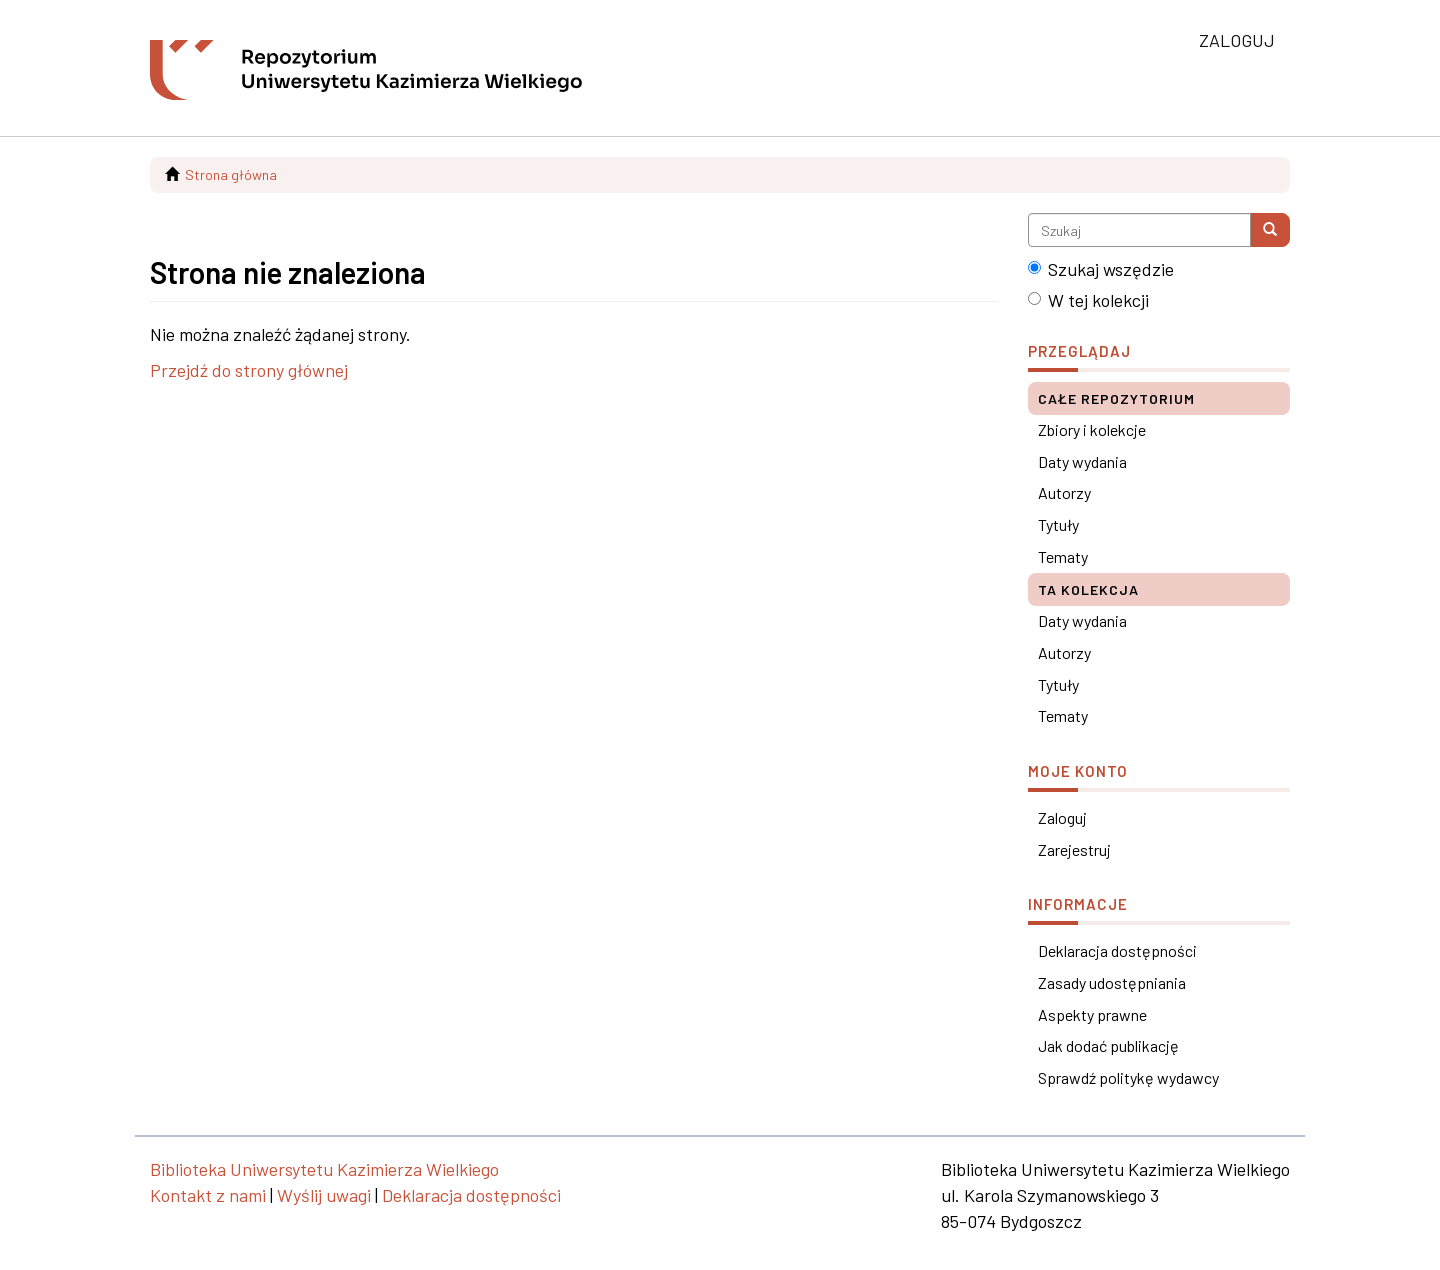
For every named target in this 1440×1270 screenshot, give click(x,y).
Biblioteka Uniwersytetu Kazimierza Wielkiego (324, 1169)
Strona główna (231, 174)
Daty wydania (1082, 461)
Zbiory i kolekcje (1092, 429)
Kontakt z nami (208, 1195)
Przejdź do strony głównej (249, 370)
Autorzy (1064, 492)
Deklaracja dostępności (1117, 950)
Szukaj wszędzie (1101, 269)
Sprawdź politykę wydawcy (1128, 1077)
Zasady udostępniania (1112, 982)
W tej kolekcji (1088, 300)
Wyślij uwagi (324, 1195)
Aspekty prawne (1092, 1014)
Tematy (1063, 556)
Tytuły (1058, 524)
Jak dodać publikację (1108, 1045)
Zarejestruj (1074, 849)
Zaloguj (1062, 817)
